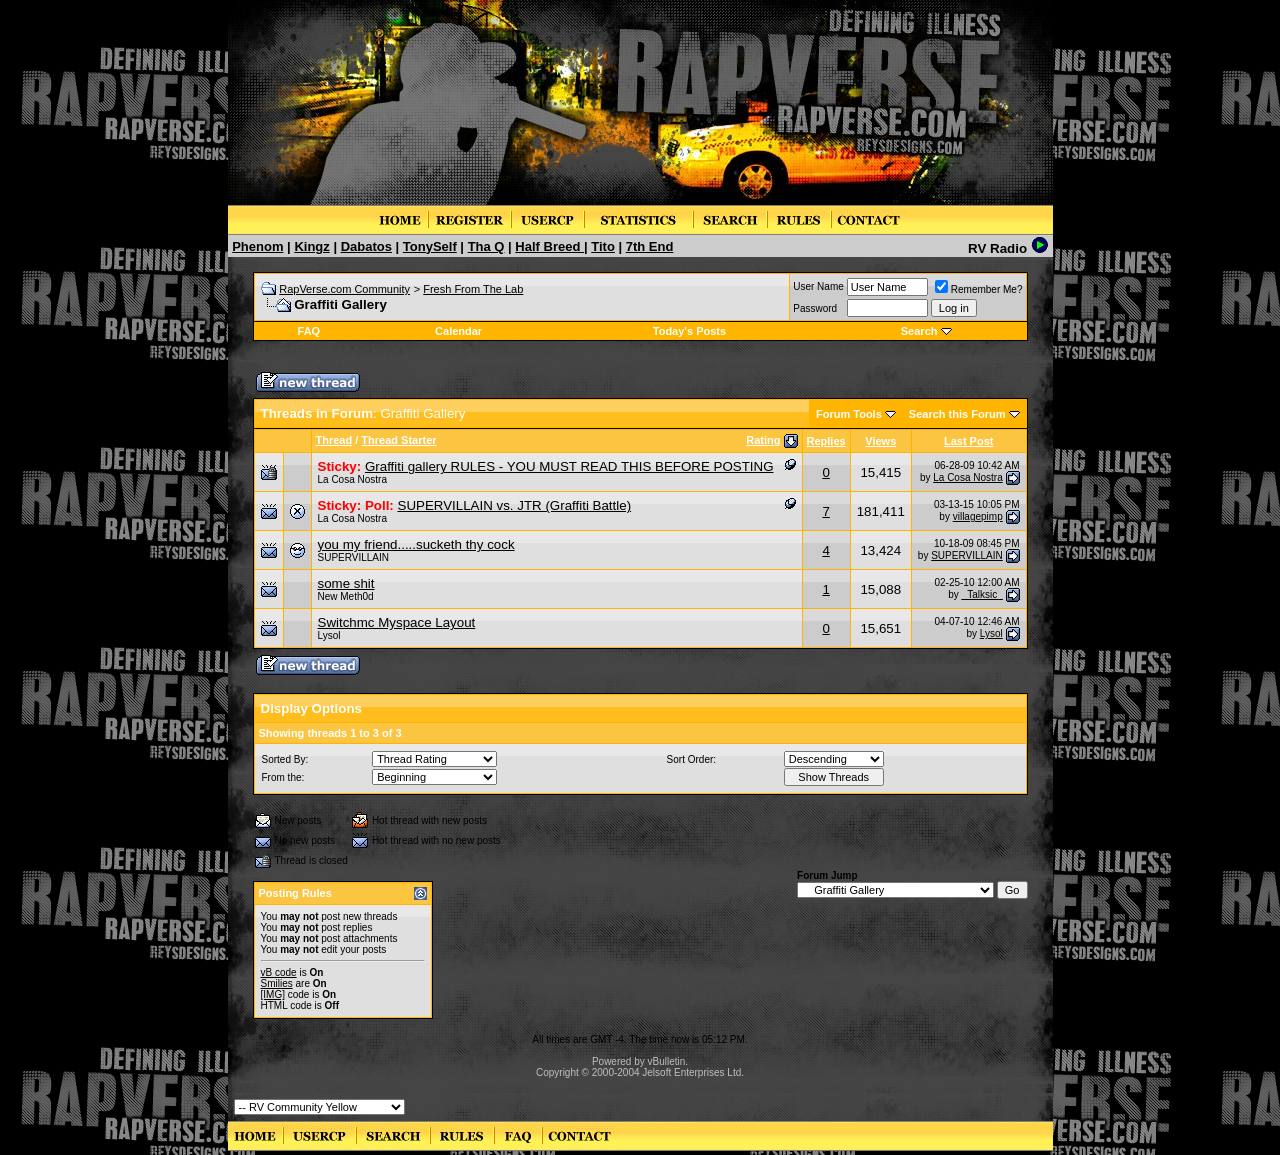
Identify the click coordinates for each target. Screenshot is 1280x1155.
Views (880, 441)
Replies (826, 441)
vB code (279, 972)
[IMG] (273, 994)
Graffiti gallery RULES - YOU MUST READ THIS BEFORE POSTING (569, 466)
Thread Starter (398, 440)
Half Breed (549, 246)
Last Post (969, 441)
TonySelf (430, 246)
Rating (763, 440)
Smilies (277, 983)
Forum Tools (849, 414)
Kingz (311, 246)
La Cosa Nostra (352, 479)
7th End (650, 246)
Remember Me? (979, 289)
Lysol (329, 635)
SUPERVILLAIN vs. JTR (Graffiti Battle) (515, 505)
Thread (334, 440)
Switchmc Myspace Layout (397, 622)
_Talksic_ (982, 594)
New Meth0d (346, 596)
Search (919, 331)
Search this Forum (957, 414)
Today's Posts (689, 331)
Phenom (257, 246)
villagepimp (978, 516)
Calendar (458, 331)
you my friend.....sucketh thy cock (416, 544)
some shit (346, 583)
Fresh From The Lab (473, 289)
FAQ (309, 331)
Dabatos (366, 246)
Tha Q (486, 246)
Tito (603, 246)
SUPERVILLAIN (354, 557)
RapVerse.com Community (344, 289)
